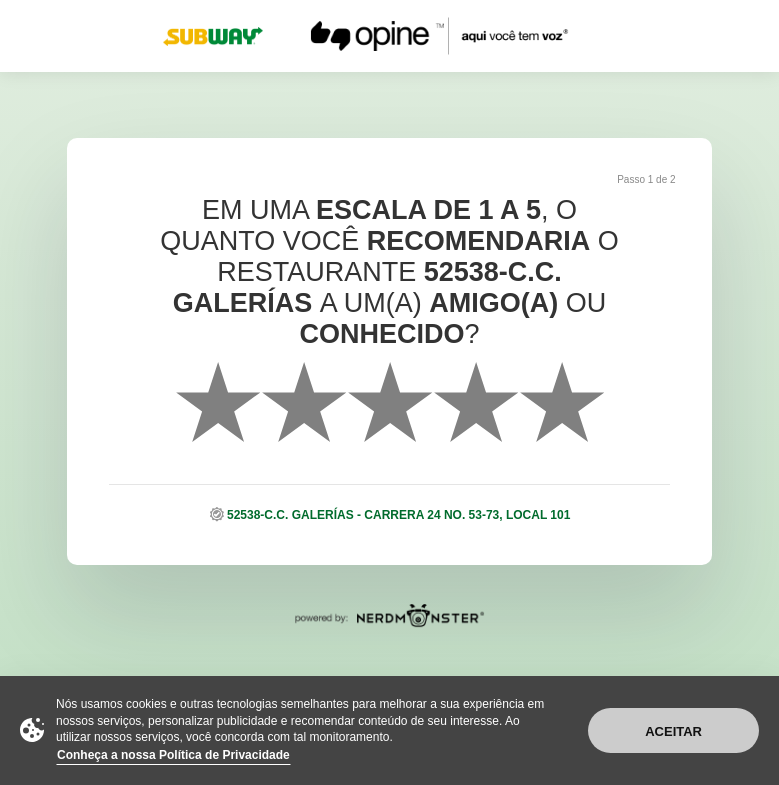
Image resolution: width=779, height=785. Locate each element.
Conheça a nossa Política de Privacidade (173, 755)
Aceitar (673, 731)
